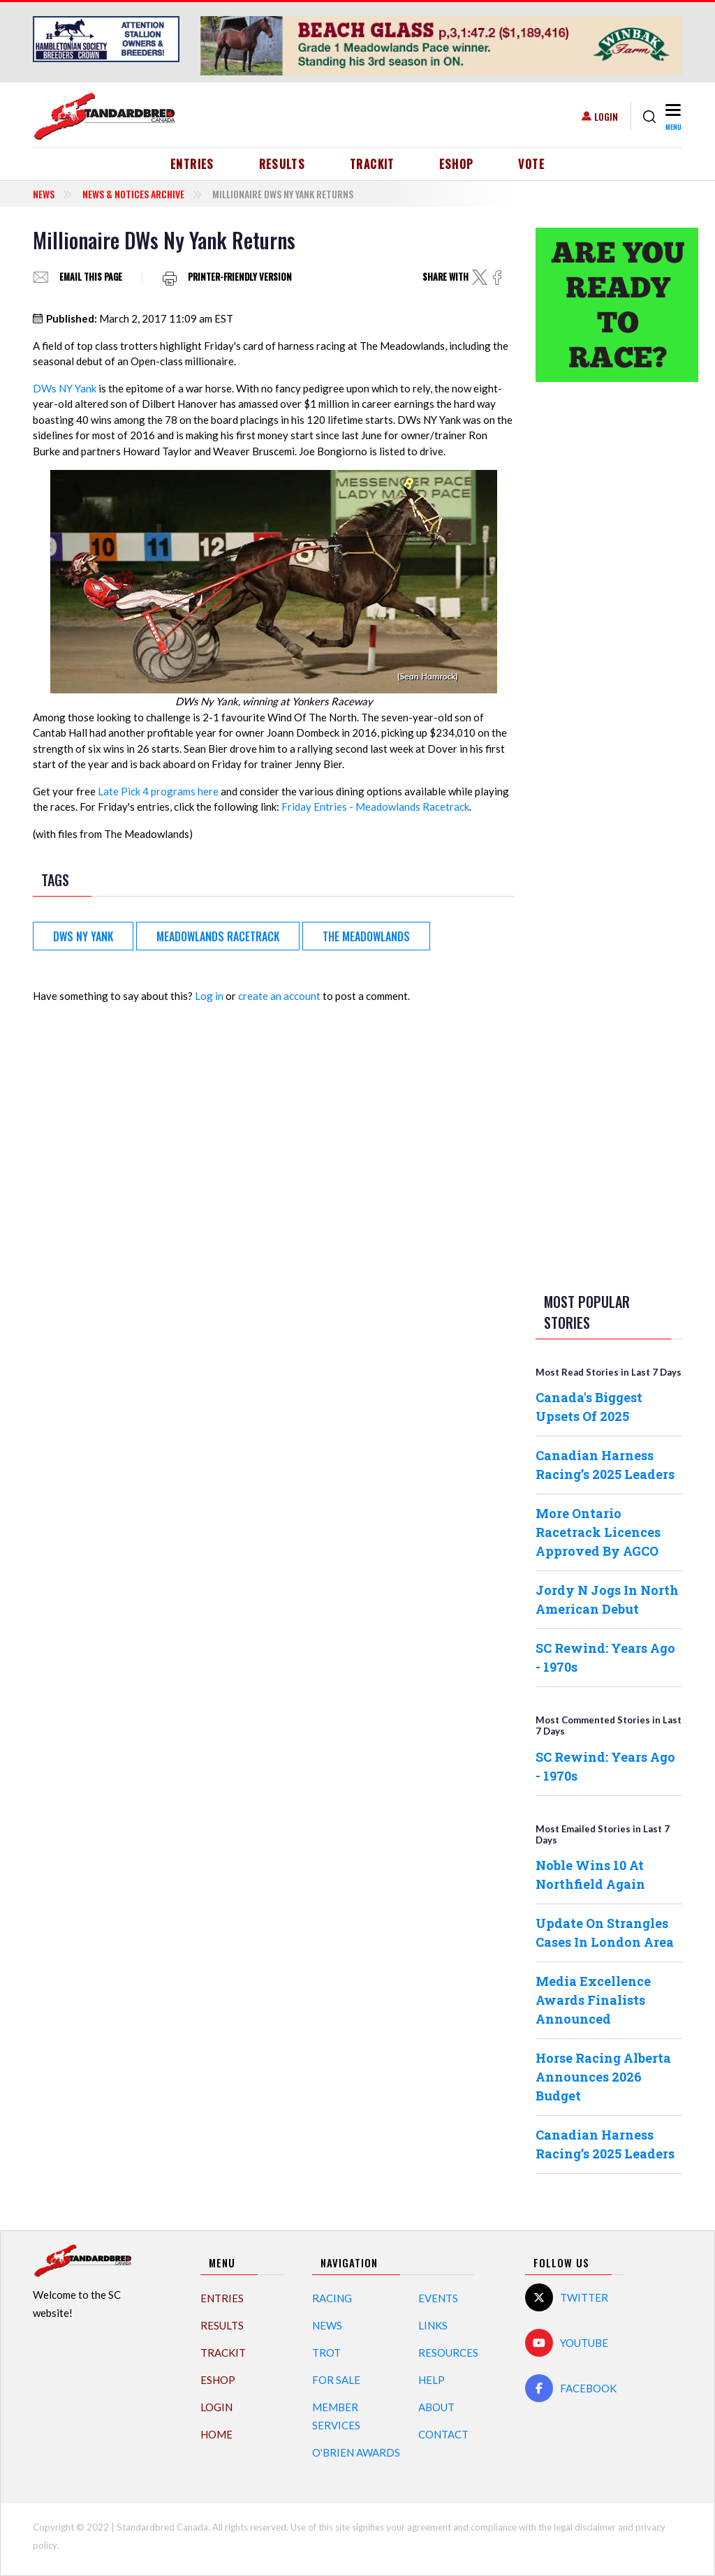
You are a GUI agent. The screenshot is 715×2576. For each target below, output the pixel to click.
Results (282, 164)
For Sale (336, 2379)
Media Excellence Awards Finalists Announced (593, 2000)
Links (433, 2325)
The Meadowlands (366, 936)
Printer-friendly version (240, 277)
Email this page (90, 277)
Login (606, 116)
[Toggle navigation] (672, 116)
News (43, 193)
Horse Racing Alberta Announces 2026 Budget (603, 2076)
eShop (456, 164)
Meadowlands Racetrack (217, 936)
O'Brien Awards (356, 2452)
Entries (192, 164)
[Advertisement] (609, 612)
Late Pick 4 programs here (158, 791)
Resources (448, 2352)
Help (431, 2379)
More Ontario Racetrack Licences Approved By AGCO (598, 1532)
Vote (531, 164)
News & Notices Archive (133, 193)
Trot (326, 2352)
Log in (209, 995)
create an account (279, 995)
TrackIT (372, 164)
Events (438, 2298)
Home (216, 2434)
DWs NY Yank (64, 388)
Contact (443, 2434)
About (436, 2407)
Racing (332, 2298)
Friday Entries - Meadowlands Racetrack (375, 806)
